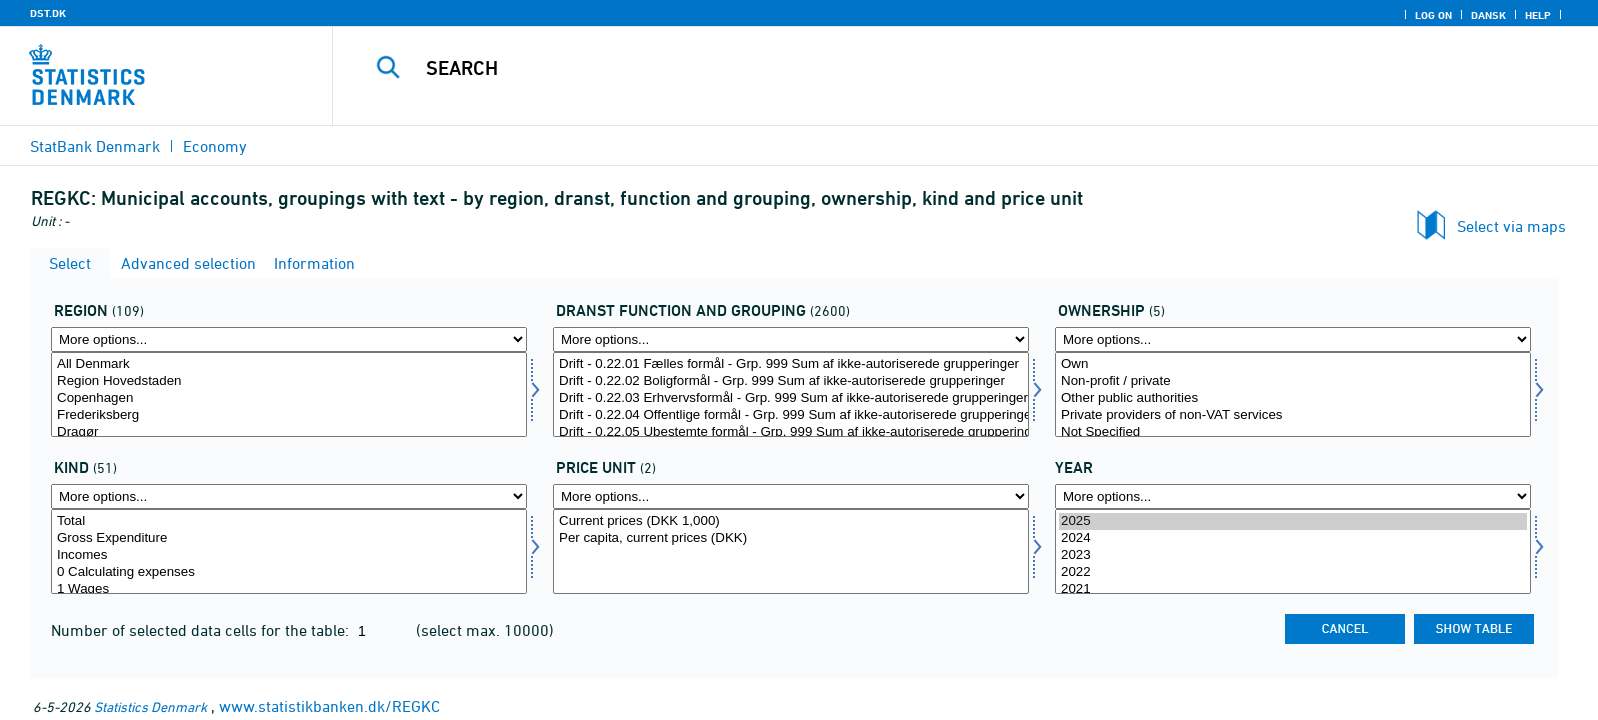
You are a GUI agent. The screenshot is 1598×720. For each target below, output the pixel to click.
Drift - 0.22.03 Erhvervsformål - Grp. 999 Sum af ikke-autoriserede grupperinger (791, 398)
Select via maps (1511, 226)
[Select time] (1293, 551)
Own (1293, 364)
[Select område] (289, 394)
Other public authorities (1293, 398)
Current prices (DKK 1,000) (791, 521)
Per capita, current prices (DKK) (791, 538)
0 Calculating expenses (289, 572)
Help (1538, 15)
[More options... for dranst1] (791, 339)
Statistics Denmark (150, 706)
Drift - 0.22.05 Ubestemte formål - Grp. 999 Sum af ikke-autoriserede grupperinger (791, 432)
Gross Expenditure (289, 538)
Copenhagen (289, 398)
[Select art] (289, 551)
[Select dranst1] (791, 394)
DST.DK (48, 13)
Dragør (289, 432)
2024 (1293, 538)
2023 (1293, 555)
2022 (1293, 572)
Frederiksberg (289, 415)
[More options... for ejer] (1293, 339)
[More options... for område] (289, 339)
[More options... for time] (1293, 496)
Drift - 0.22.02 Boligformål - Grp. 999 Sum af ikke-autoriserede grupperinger (791, 381)
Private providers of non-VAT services (1293, 415)
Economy (215, 146)
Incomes (289, 555)
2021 (1293, 589)
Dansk (1488, 15)
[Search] (917, 68)
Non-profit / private (1293, 381)
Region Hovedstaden (289, 381)
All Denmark (289, 364)
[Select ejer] (1293, 394)
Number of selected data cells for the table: (202, 630)
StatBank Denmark (95, 146)
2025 (1293, 521)
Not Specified (1293, 432)
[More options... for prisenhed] (791, 496)
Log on (1433, 15)
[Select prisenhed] (791, 551)
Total (289, 521)
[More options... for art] (289, 496)
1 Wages (289, 589)
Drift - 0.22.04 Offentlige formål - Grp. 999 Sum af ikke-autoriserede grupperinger (791, 415)
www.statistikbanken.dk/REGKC (329, 706)
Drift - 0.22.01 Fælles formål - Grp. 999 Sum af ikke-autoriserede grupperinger (791, 364)
